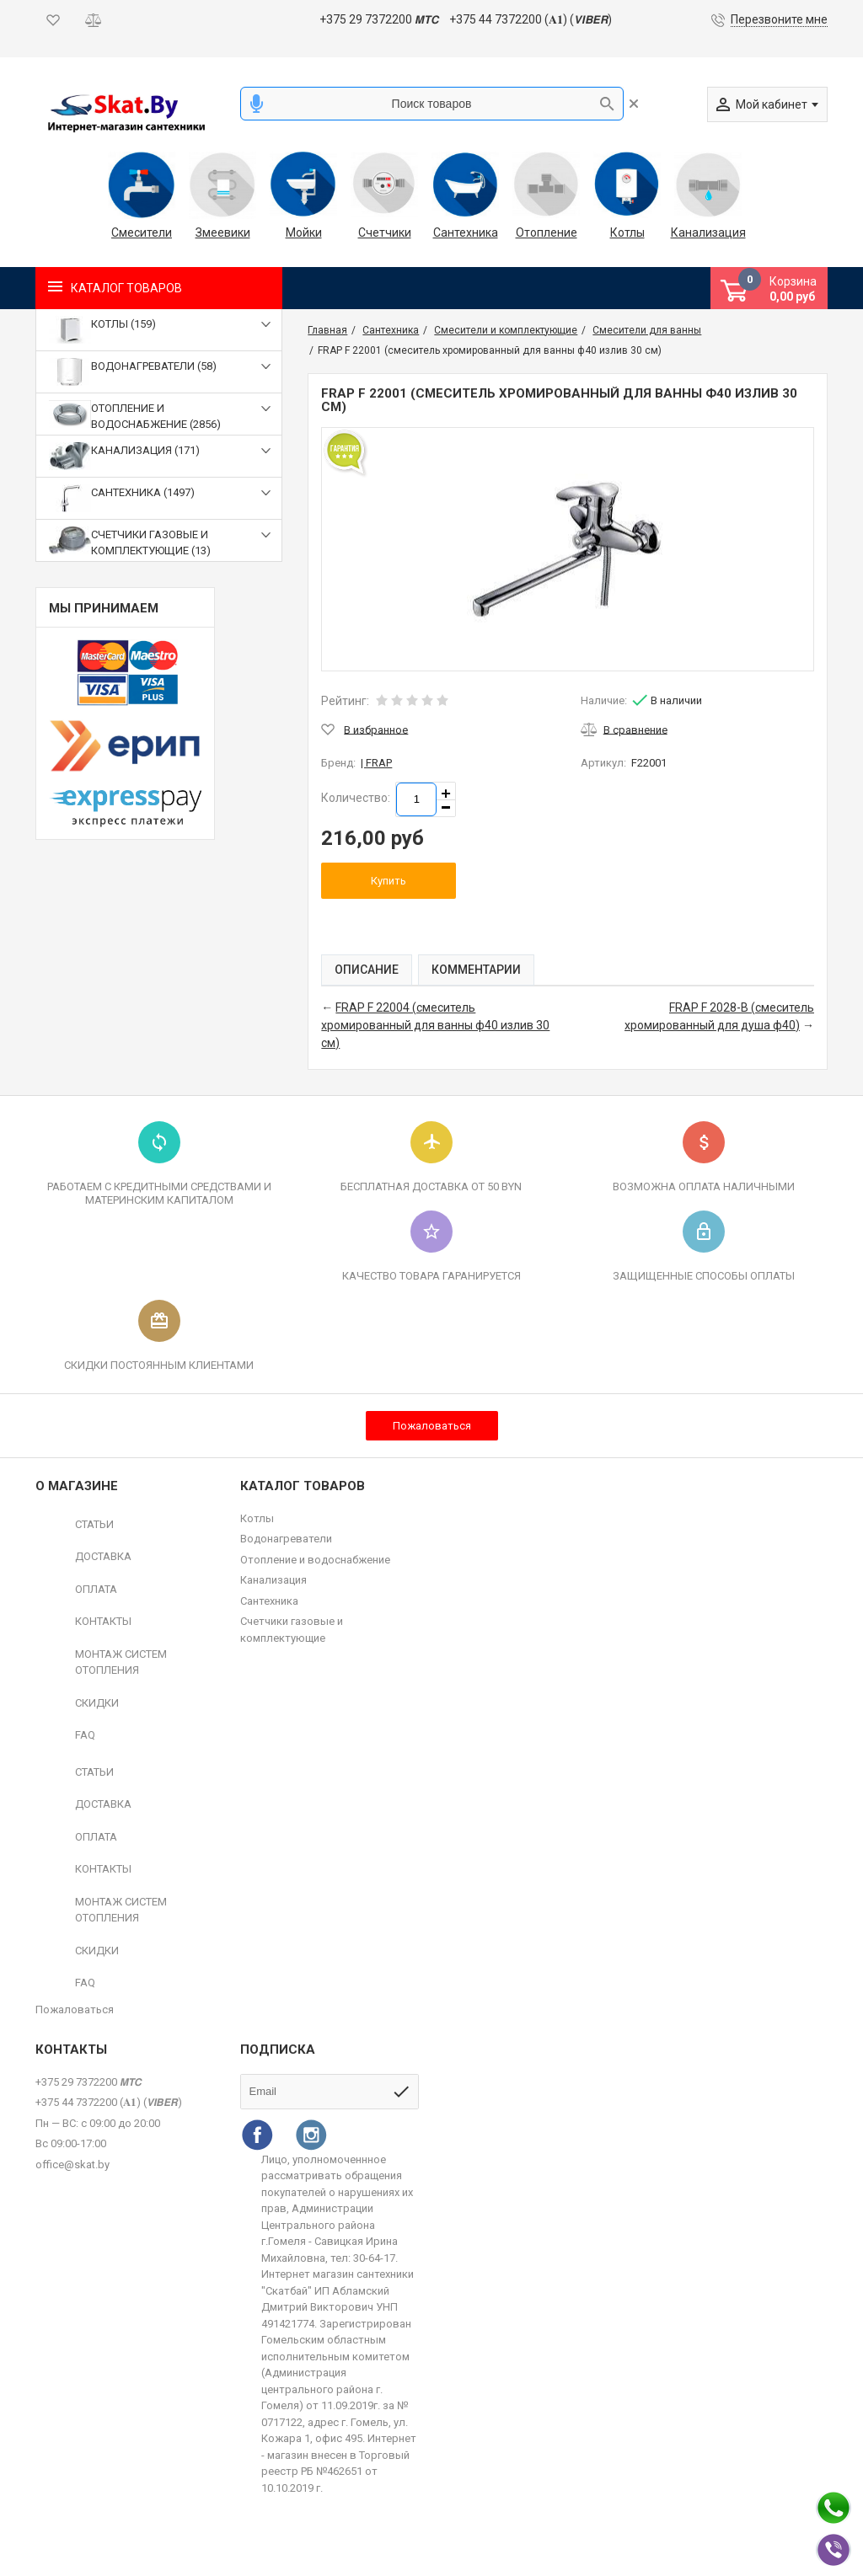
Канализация (708, 232)
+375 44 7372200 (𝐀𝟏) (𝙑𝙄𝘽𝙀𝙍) (530, 19)
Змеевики (223, 232)
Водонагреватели (286, 1538)
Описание (367, 969)
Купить (388, 880)
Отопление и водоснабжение (315, 1559)
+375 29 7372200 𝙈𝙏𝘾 (378, 19)
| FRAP (376, 762)
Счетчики (384, 232)
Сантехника (465, 232)
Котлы (627, 232)
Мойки (304, 232)
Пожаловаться (432, 1425)
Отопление (546, 232)
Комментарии (476, 969)
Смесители (141, 232)
